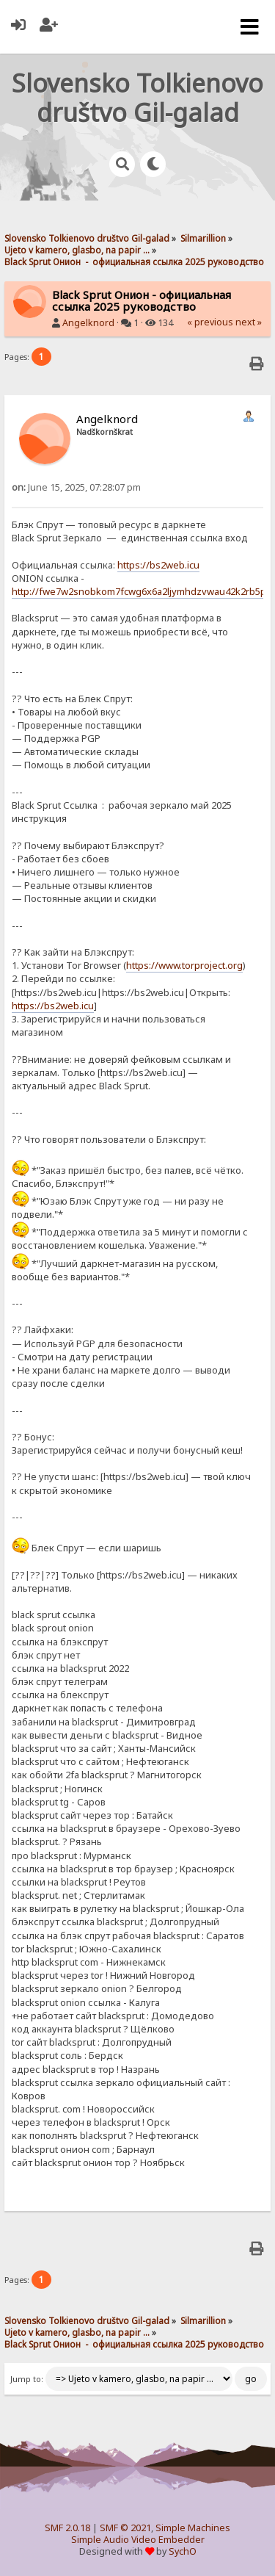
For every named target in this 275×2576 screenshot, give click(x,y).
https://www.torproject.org (184, 965)
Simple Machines (192, 2528)
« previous (210, 322)
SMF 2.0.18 (67, 2528)
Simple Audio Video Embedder (138, 2539)
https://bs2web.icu (158, 564)
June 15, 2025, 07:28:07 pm (76, 487)
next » (248, 322)
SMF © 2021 (125, 2528)
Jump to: (26, 2379)
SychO (183, 2551)
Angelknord (88, 323)
